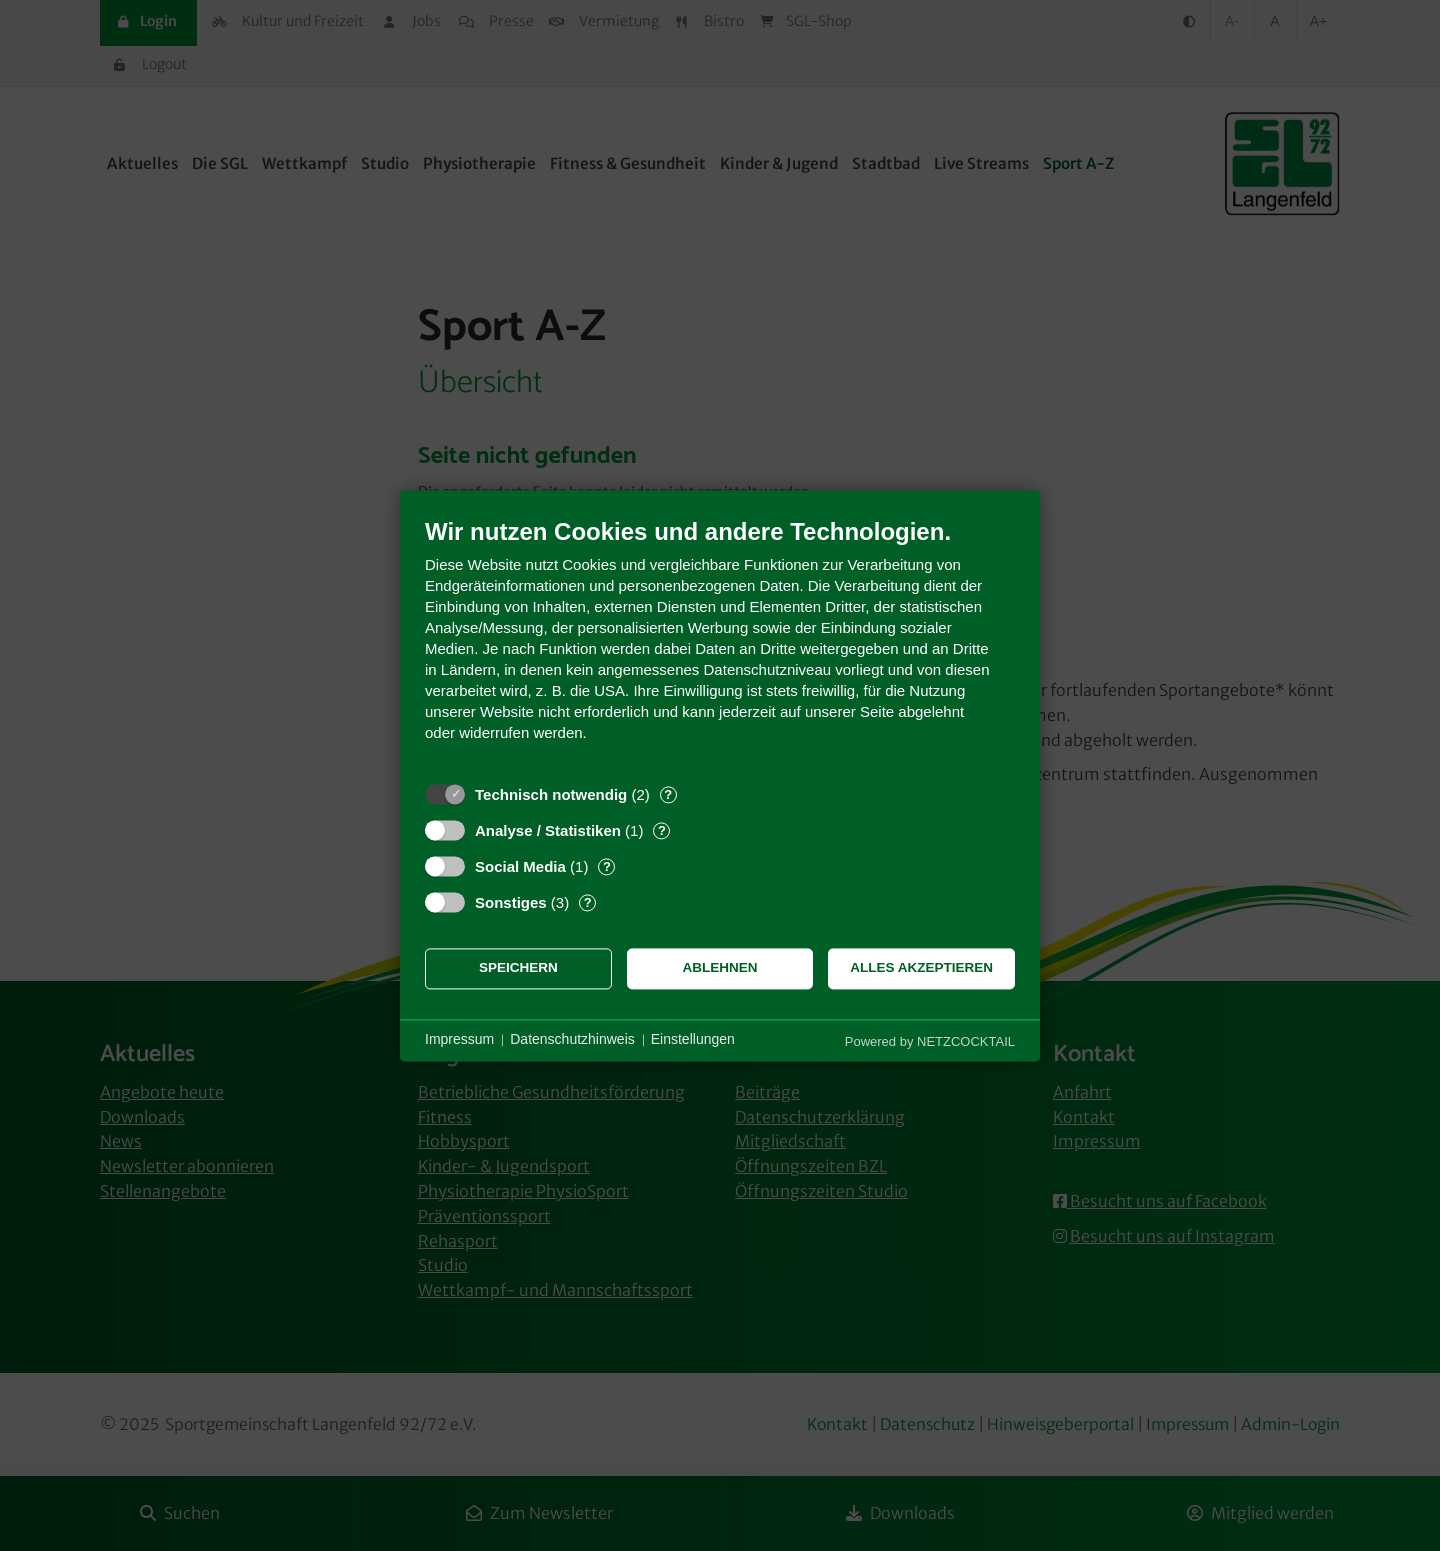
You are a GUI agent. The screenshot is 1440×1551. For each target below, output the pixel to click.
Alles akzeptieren (921, 968)
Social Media (520, 866)
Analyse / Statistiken (548, 830)
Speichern (518, 968)
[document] (720, 644)
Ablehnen (720, 968)
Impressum (459, 1040)
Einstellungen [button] (693, 1040)
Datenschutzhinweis (572, 1040)
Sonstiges (511, 902)
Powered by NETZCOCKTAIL (930, 1041)
